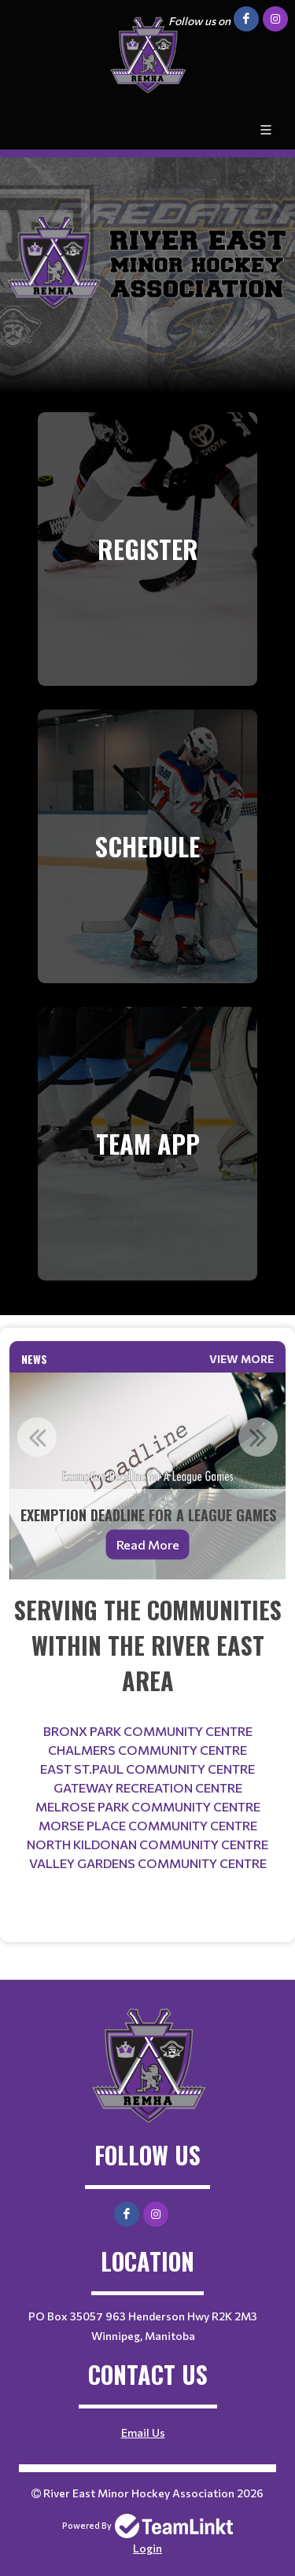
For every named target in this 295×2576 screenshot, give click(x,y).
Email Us (143, 2432)
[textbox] (147, 1748)
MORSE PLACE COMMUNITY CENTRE (148, 1825)
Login (147, 2548)
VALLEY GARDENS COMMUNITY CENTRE (148, 1863)
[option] (147, 1476)
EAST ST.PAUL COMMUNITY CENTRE (147, 1768)
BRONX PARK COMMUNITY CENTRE (148, 1730)
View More (241, 1358)
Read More (147, 1544)
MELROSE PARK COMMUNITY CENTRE (147, 1806)
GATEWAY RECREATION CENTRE (147, 1787)
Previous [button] (37, 1437)
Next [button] (258, 1437)
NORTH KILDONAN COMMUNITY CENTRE (147, 1844)
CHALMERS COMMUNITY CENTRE (147, 1749)
